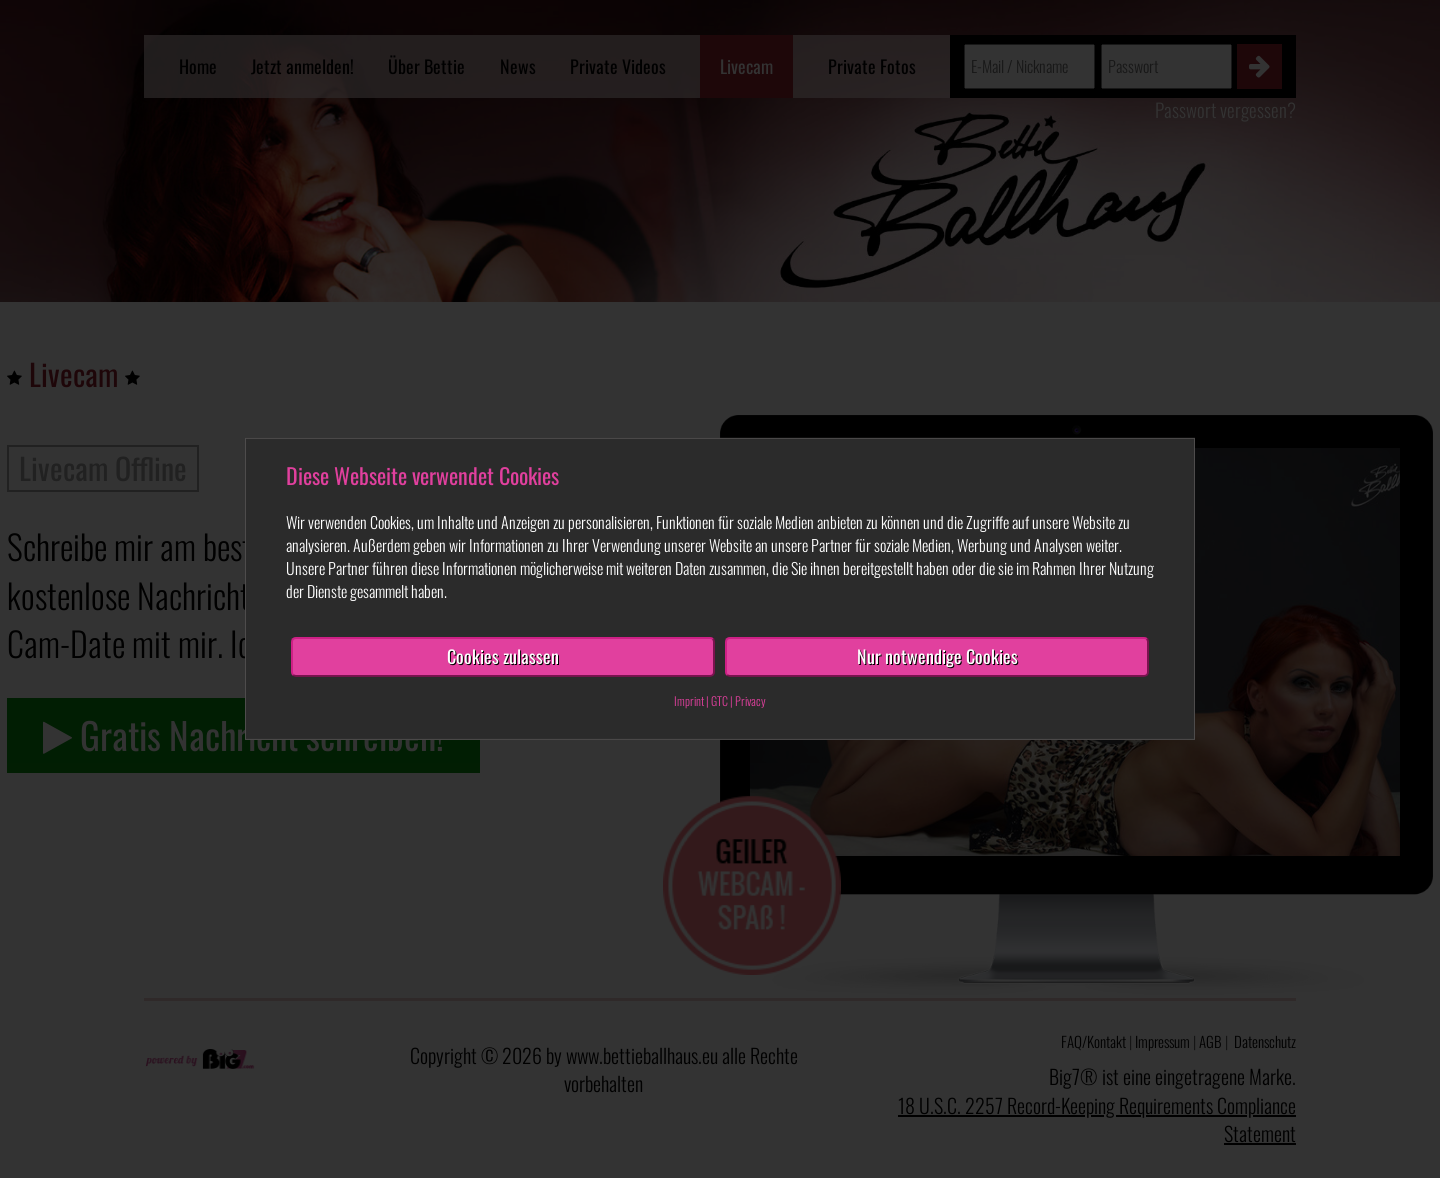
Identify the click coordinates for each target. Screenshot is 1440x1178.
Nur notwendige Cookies (937, 656)
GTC (719, 700)
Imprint (689, 700)
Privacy (750, 700)
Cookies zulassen (503, 656)
